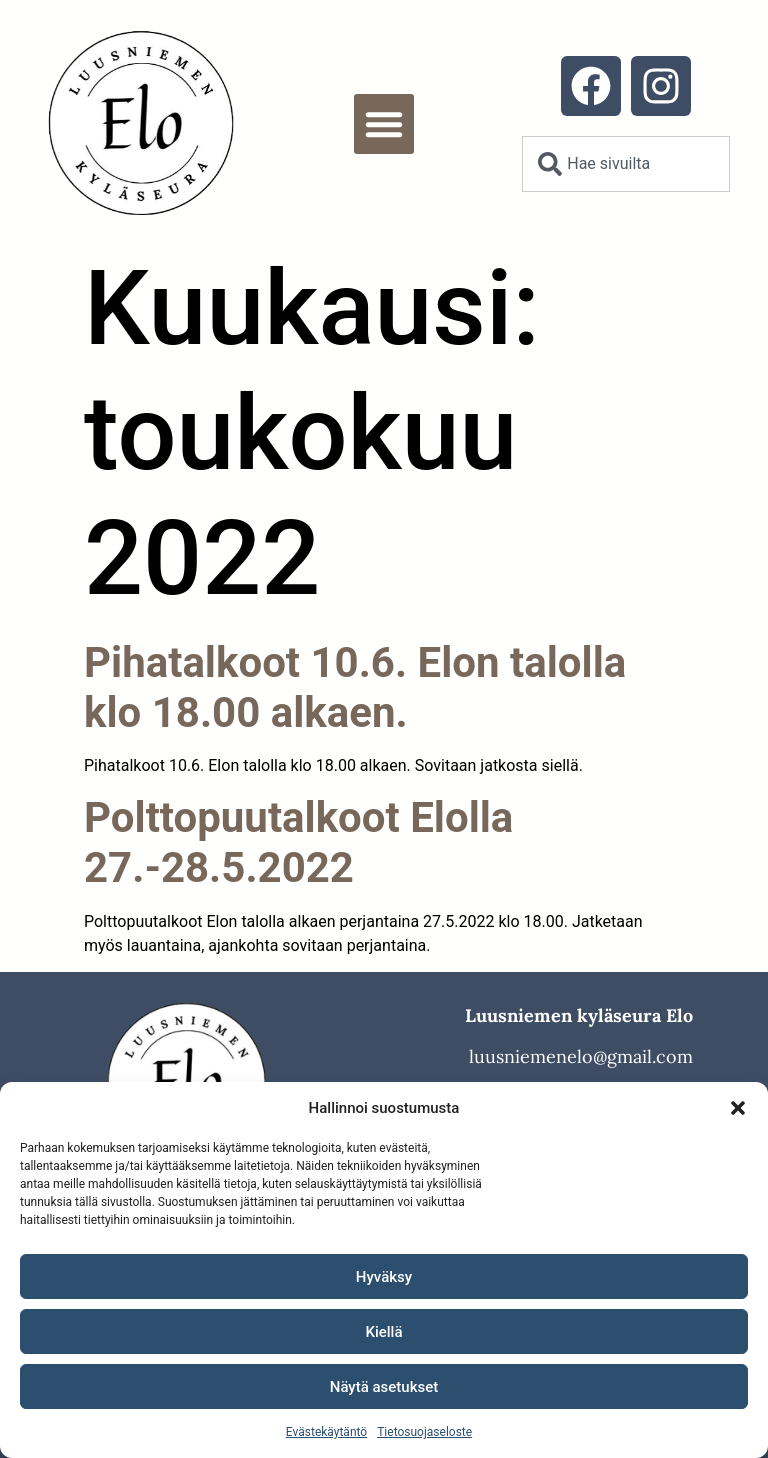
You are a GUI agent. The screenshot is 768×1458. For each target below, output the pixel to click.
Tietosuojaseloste (424, 1432)
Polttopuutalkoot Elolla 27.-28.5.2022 (298, 842)
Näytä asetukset (384, 1387)
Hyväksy (384, 1277)
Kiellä (383, 1332)
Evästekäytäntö (326, 1432)
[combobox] (625, 164)
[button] (738, 1108)
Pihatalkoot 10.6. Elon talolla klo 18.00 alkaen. (355, 687)
